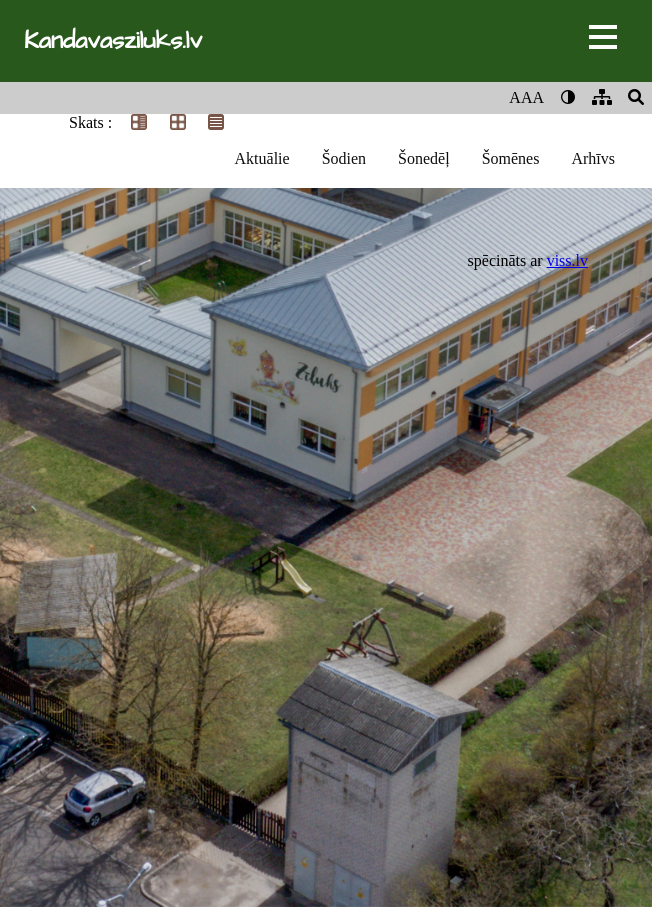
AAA (526, 97)
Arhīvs (593, 158)
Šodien (344, 158)
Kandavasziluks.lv (113, 41)
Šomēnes (511, 158)
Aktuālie (262, 158)
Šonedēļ (424, 158)
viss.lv (567, 260)
